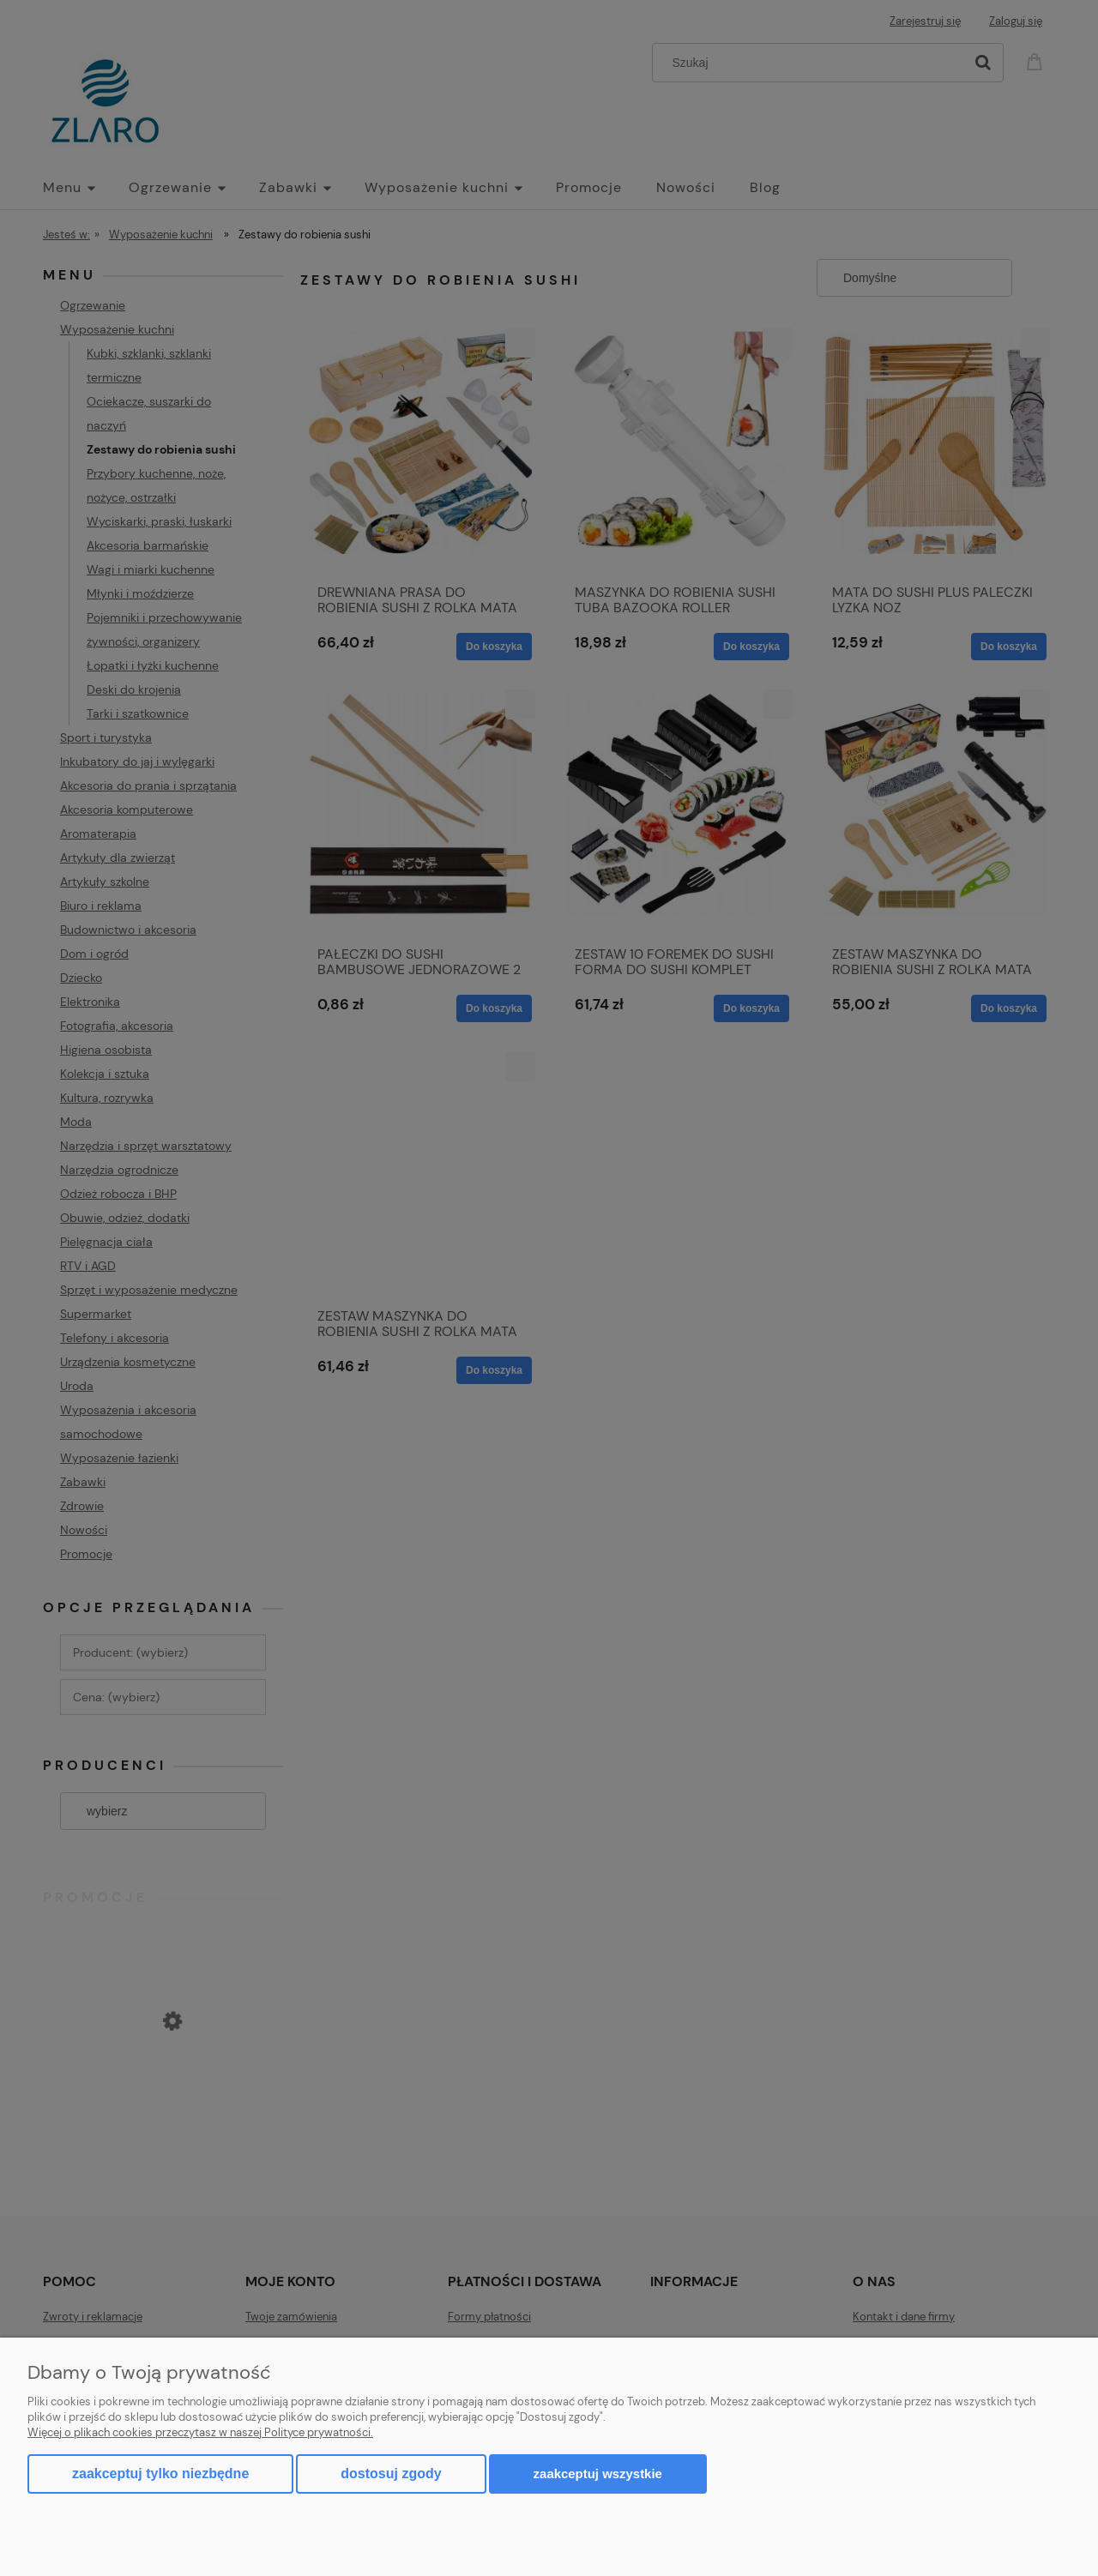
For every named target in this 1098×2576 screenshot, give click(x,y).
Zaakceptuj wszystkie (598, 2473)
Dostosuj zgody (391, 2473)
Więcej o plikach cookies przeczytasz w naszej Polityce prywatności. (200, 2432)
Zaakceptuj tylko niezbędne (160, 2473)
